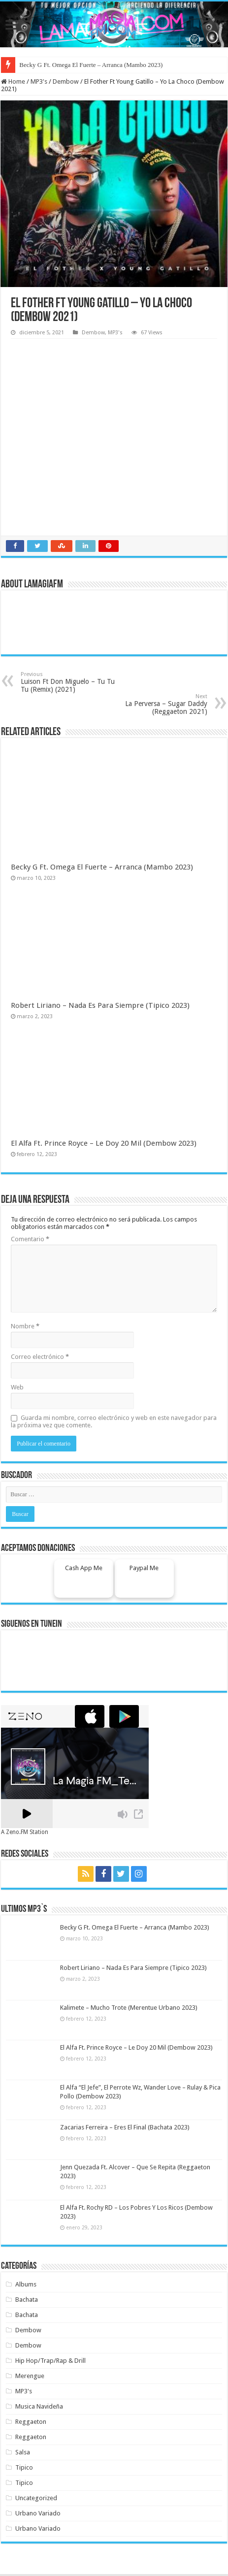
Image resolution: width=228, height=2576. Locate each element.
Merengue (29, 2376)
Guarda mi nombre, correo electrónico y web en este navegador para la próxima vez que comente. (114, 1421)
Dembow (66, 81)
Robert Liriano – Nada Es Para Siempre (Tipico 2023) (100, 1005)
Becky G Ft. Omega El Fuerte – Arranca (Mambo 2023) (91, 64)
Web (17, 1387)
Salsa (22, 2452)
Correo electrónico (40, 1356)
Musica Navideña (39, 2406)
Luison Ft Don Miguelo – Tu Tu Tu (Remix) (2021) (71, 682)
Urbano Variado (38, 2513)
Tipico (24, 2467)
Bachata (26, 2299)
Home (13, 81)
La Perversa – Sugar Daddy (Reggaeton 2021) (156, 704)
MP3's (39, 81)
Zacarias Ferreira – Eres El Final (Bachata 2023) (125, 2127)
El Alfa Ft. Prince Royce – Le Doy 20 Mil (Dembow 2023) (103, 1143)
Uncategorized (36, 2498)
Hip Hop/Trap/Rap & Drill (50, 2360)
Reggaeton (30, 2421)
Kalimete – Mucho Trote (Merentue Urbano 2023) (128, 2007)
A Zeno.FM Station (24, 1832)
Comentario (30, 1239)
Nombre (25, 1326)
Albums (25, 2284)
